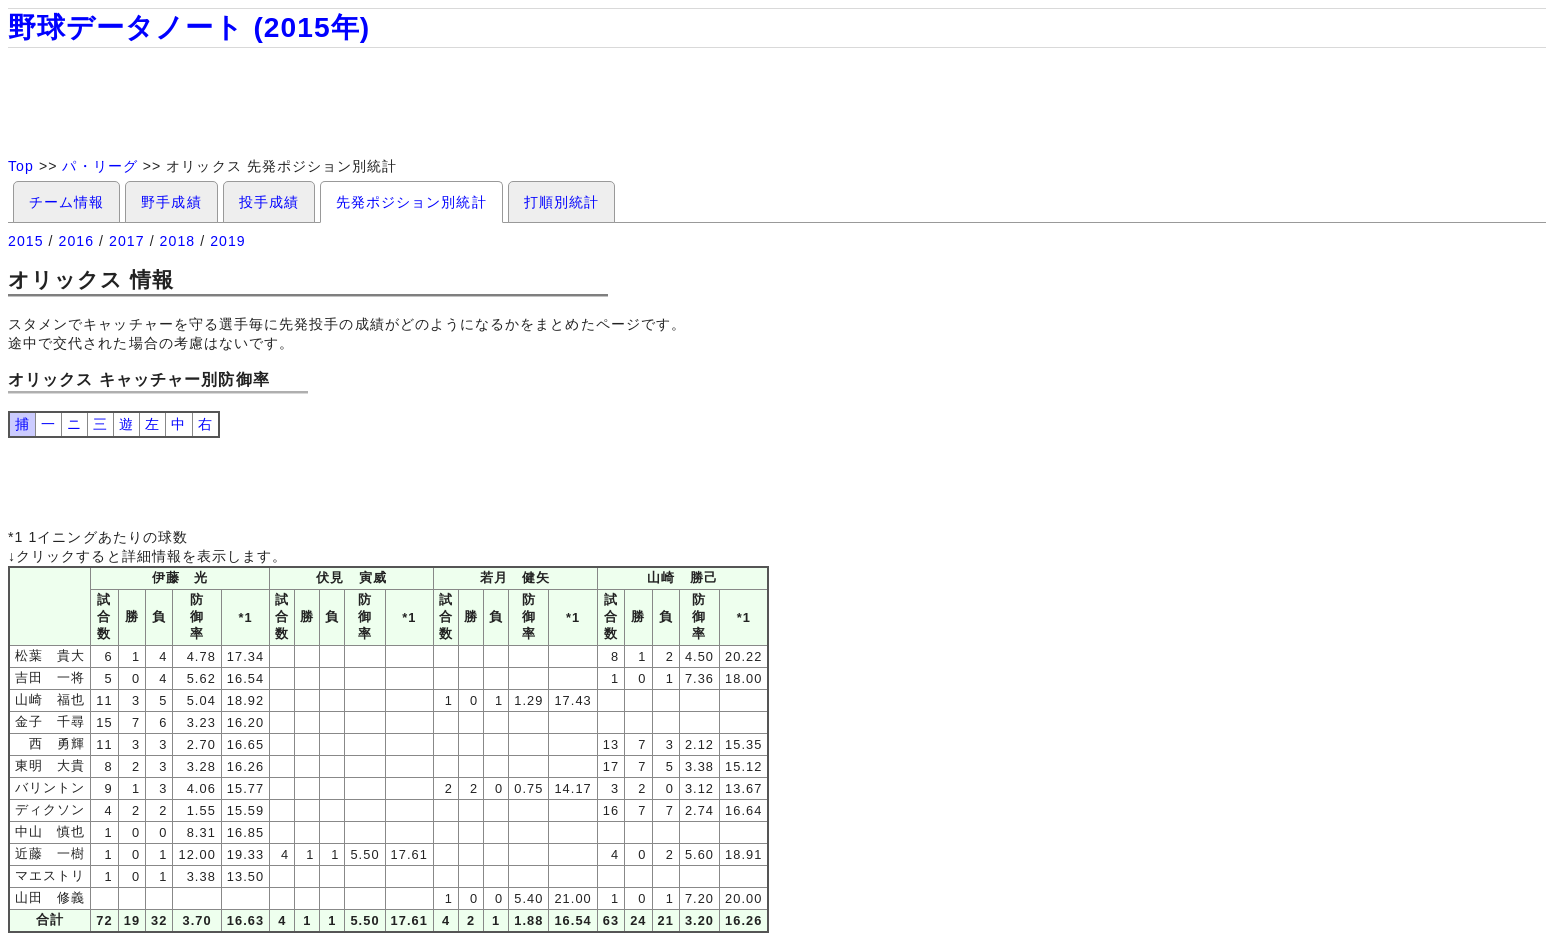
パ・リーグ (99, 166)
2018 (178, 241)
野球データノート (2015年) (189, 27)
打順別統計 (561, 202)
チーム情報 (66, 202)
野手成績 (171, 202)
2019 (228, 241)
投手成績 (269, 202)
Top (21, 166)
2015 (26, 241)
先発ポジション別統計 (411, 202)
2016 (77, 241)
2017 (127, 241)
